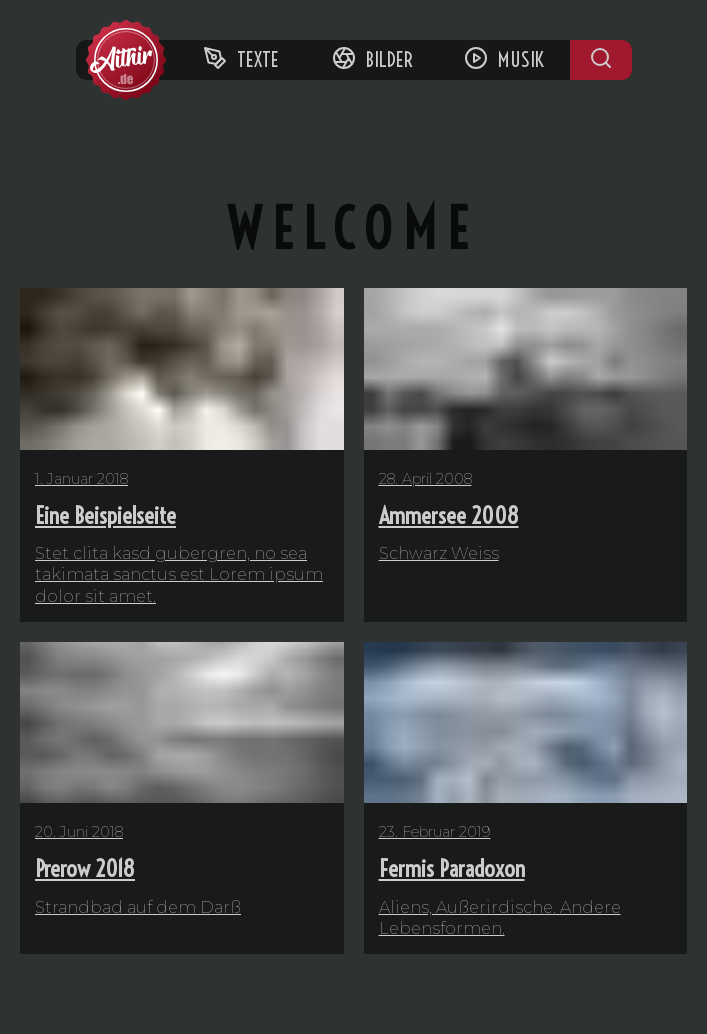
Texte (241, 59)
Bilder (372, 59)
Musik (504, 59)
